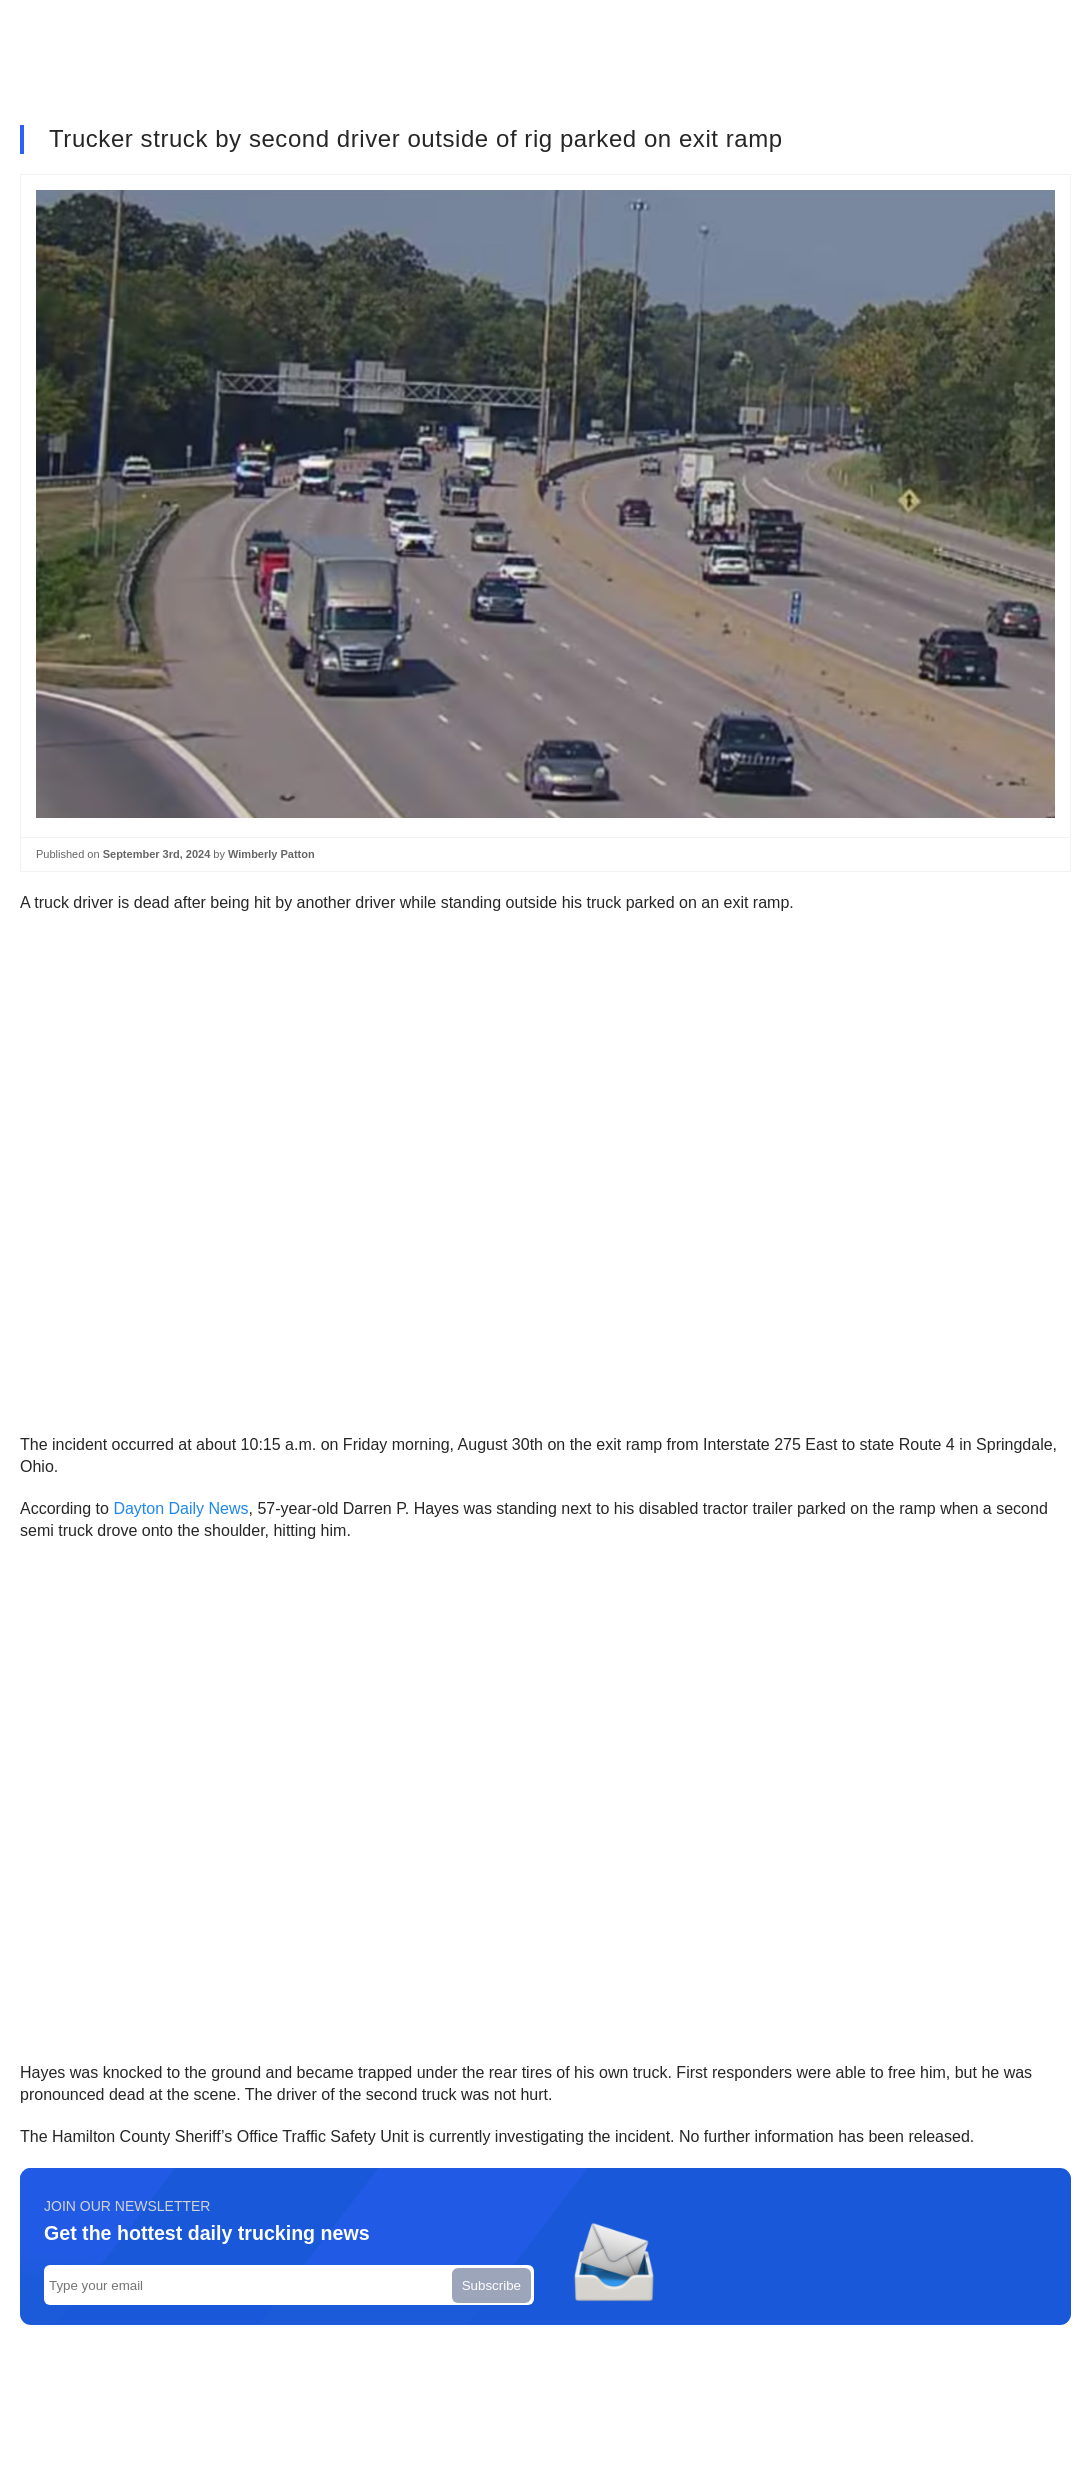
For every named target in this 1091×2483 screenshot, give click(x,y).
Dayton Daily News (180, 1508)
